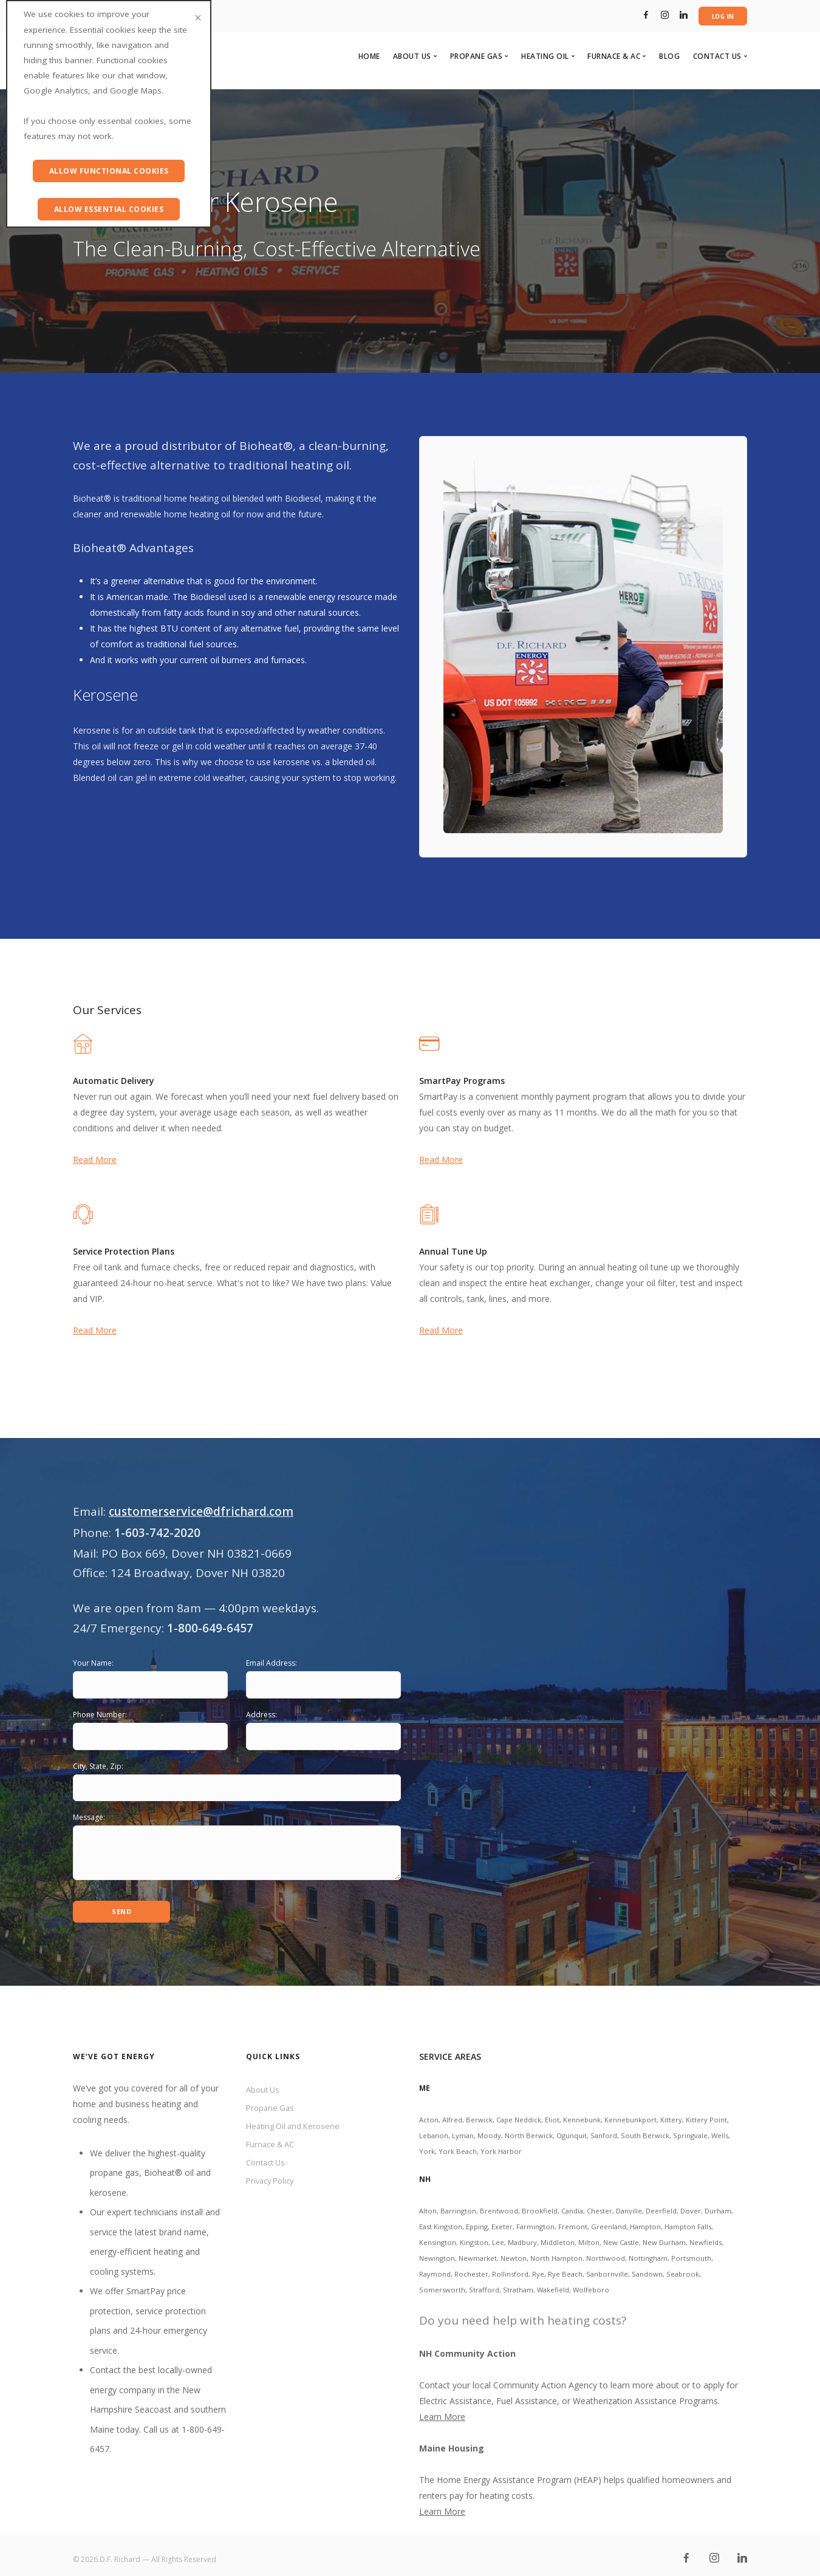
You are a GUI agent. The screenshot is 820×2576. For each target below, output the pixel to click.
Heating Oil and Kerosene (296, 2122)
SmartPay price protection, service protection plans (148, 2303)
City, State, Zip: (98, 1766)
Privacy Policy (272, 2181)
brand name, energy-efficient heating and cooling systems (149, 2244)
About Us (264, 2082)
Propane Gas (271, 2102)
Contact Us (268, 2161)
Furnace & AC (273, 2141)
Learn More (442, 2409)
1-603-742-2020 (157, 1533)
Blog (669, 57)
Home (369, 57)
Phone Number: (100, 1715)
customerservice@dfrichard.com (201, 1511)
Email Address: (271, 1663)
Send (121, 1903)
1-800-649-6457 (210, 1629)
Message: (89, 1818)
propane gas (114, 2165)
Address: (261, 1715)
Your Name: (93, 1663)
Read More (95, 1159)
